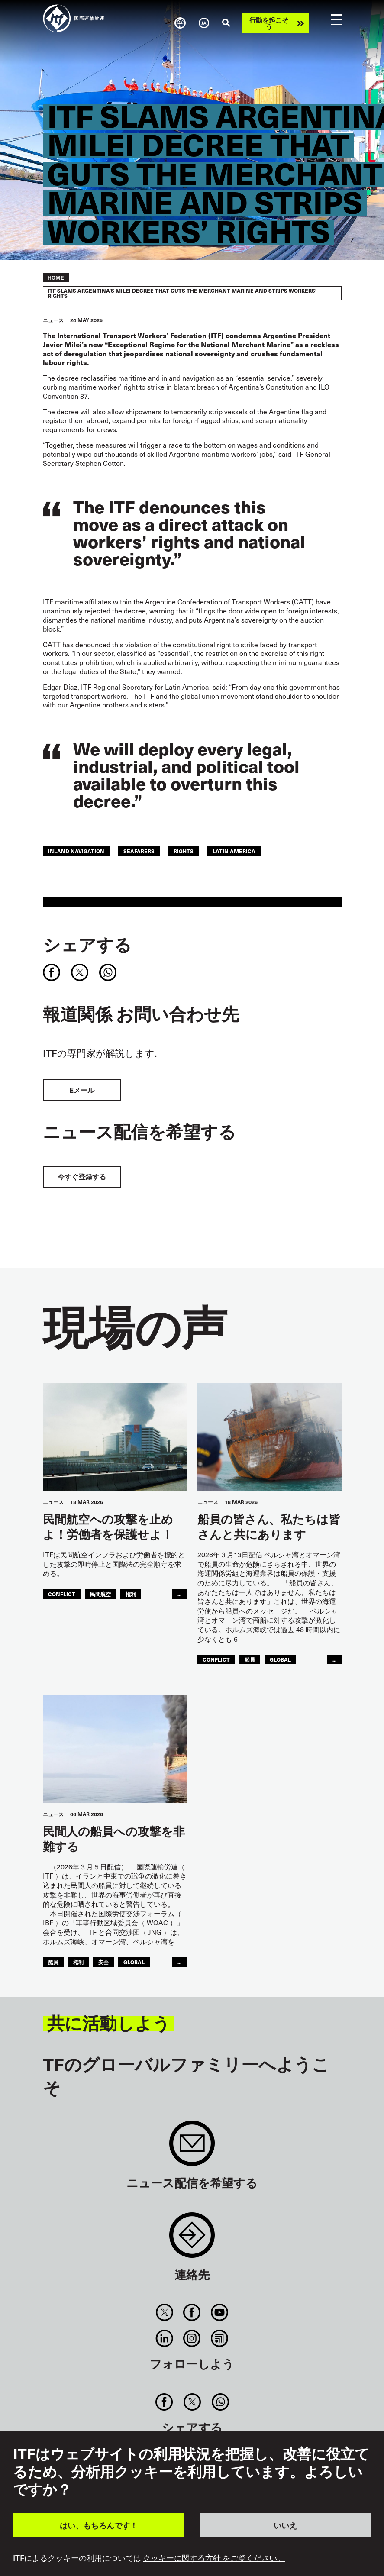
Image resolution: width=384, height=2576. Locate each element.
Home (56, 277)
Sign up (192, 2148)
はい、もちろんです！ (99, 2525)
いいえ (285, 2525)
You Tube (219, 2312)
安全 (103, 1962)
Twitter (164, 2312)
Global (280, 1659)
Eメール (81, 1090)
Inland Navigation (76, 851)
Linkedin (164, 2338)
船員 (250, 1659)
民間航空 (100, 1594)
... (179, 1594)
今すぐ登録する (82, 1176)
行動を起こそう (268, 23)
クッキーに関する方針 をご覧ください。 (214, 2558)
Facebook (192, 2312)
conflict (61, 1594)
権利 (131, 1594)
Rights (184, 851)
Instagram (192, 2338)
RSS (219, 2338)
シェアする (87, 944)
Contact (192, 2239)
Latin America (234, 851)
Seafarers (139, 851)
